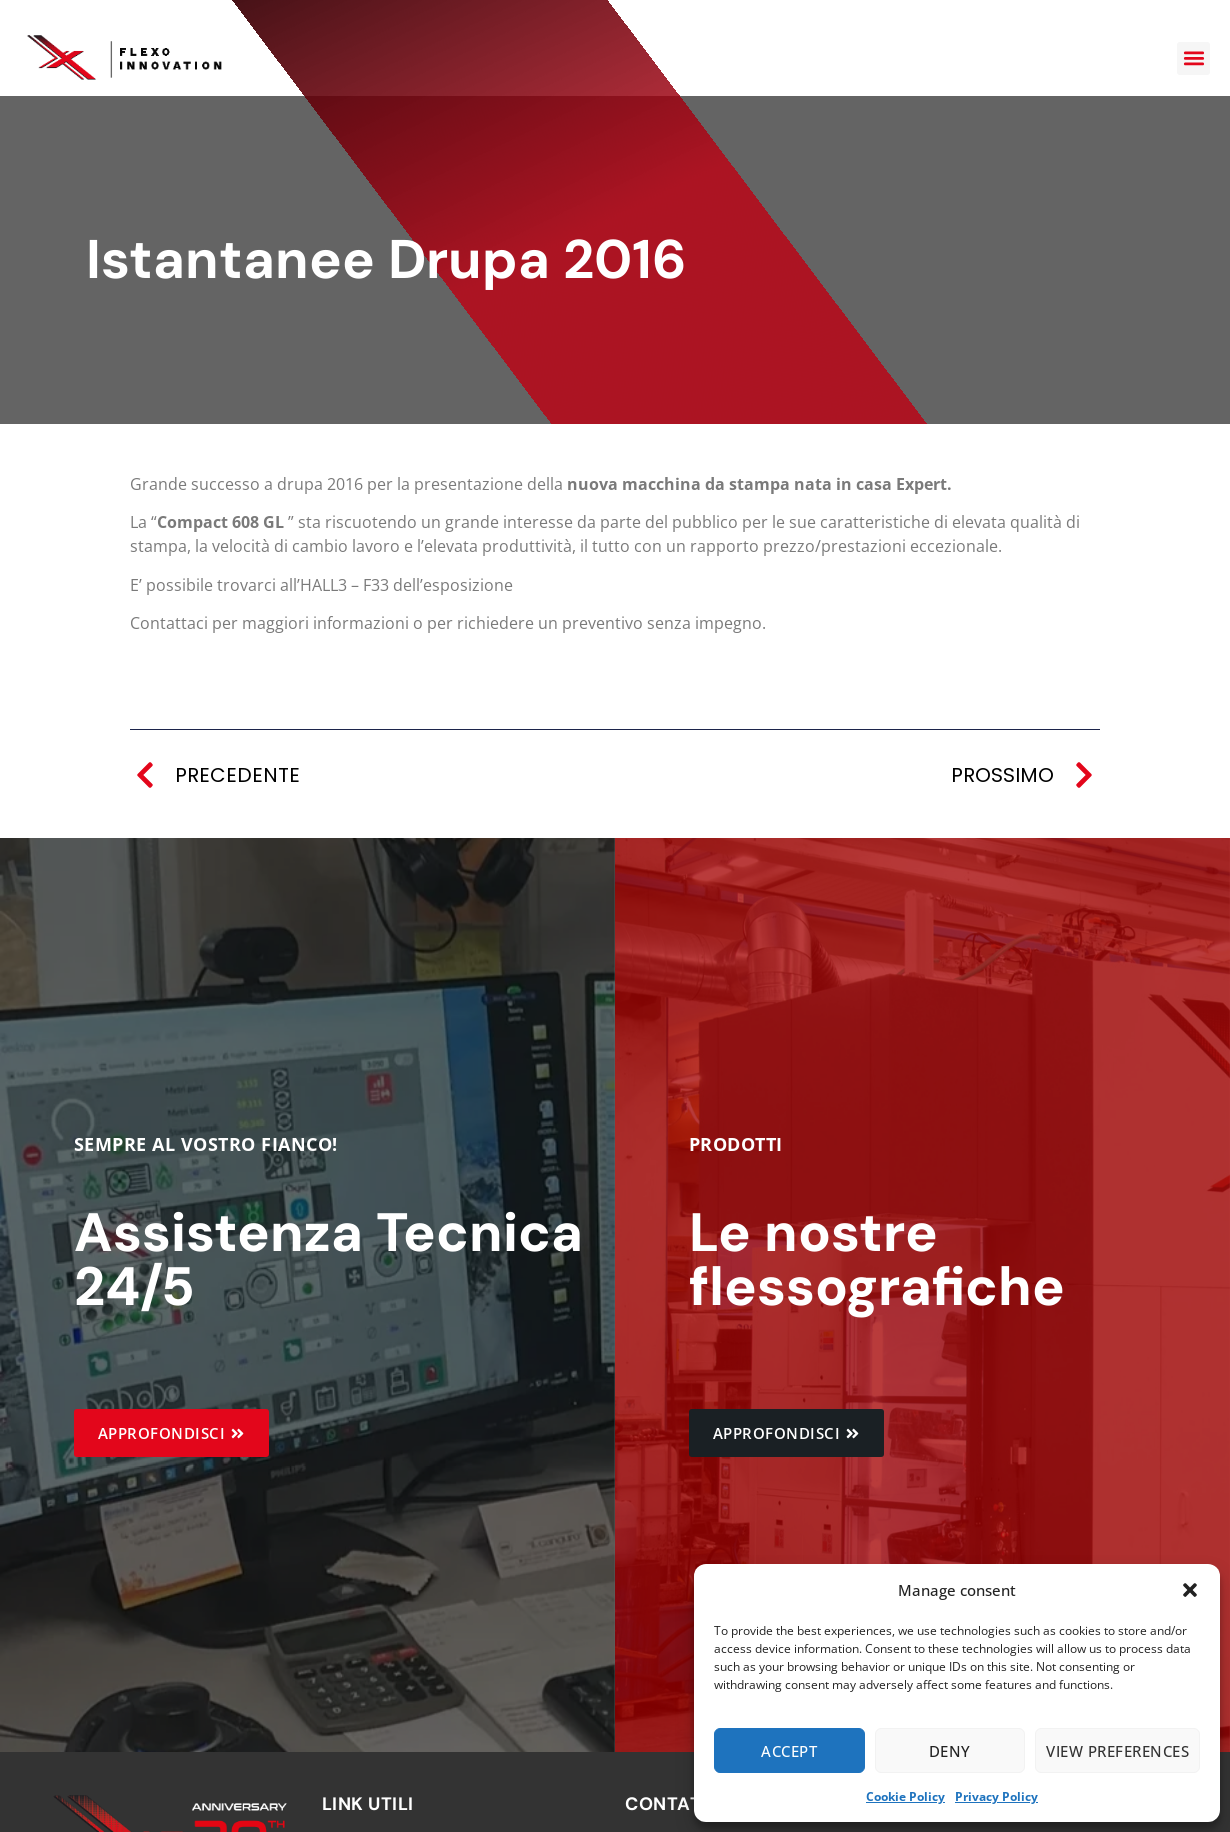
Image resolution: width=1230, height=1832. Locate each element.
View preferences (1117, 1751)
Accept (789, 1751)
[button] (1190, 1590)
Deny (950, 1751)
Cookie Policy (905, 1796)
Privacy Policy (996, 1796)
